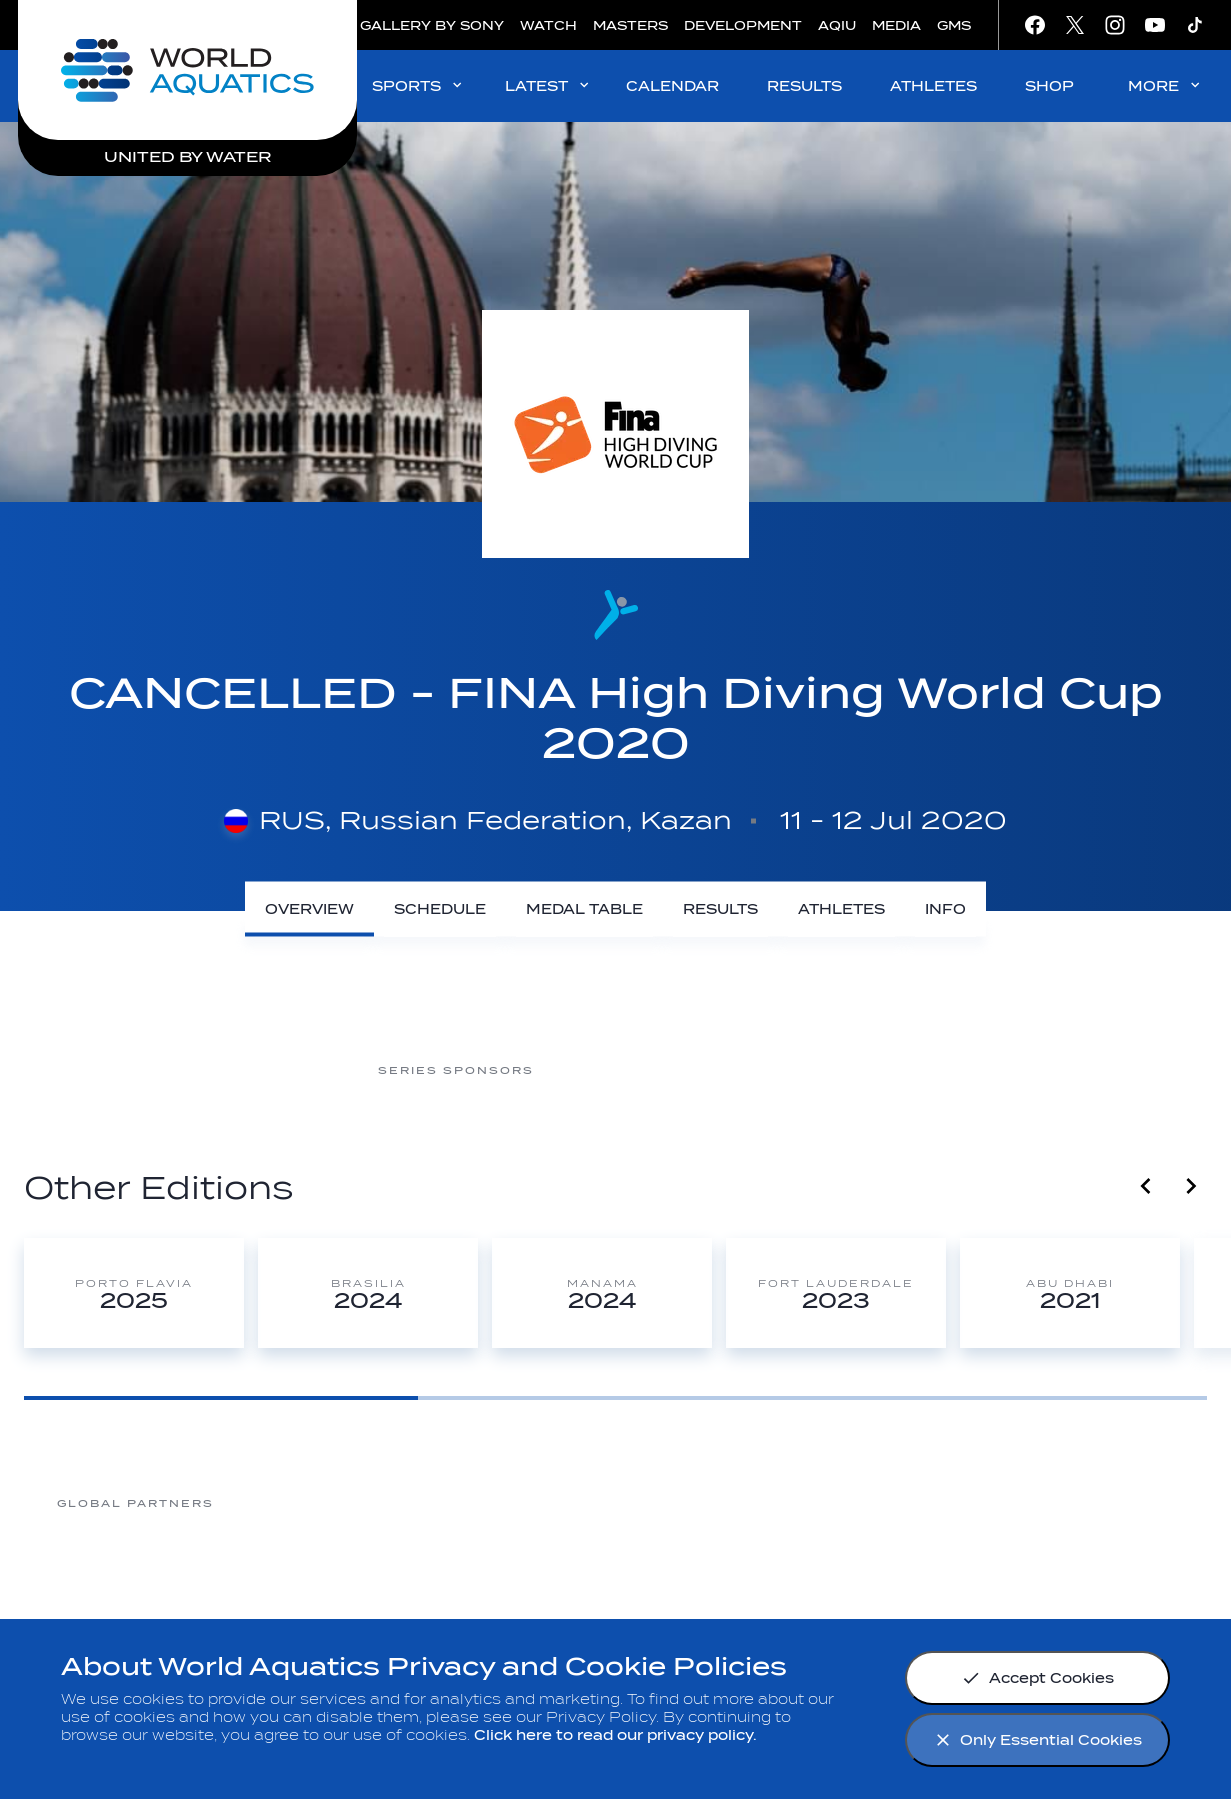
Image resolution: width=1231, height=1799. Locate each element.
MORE (1165, 85)
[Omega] (774, 1502)
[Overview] (309, 909)
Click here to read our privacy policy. (615, 1735)
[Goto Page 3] (1010, 1398)
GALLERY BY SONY (432, 25)
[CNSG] (614, 1069)
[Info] (945, 909)
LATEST (548, 85)
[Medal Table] (584, 909)
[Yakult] (1094, 1502)
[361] (294, 1502)
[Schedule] (440, 909)
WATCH (548, 25)
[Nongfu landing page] (614, 1502)
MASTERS (630, 25)
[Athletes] (841, 909)
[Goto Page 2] (615, 1398)
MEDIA (896, 25)
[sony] (934, 1502)
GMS (954, 25)
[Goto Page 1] (221, 1398)
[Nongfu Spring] (774, 1069)
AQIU (837, 25)
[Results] (720, 909)
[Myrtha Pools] (454, 1502)
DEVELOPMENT (743, 25)
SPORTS (418, 85)
